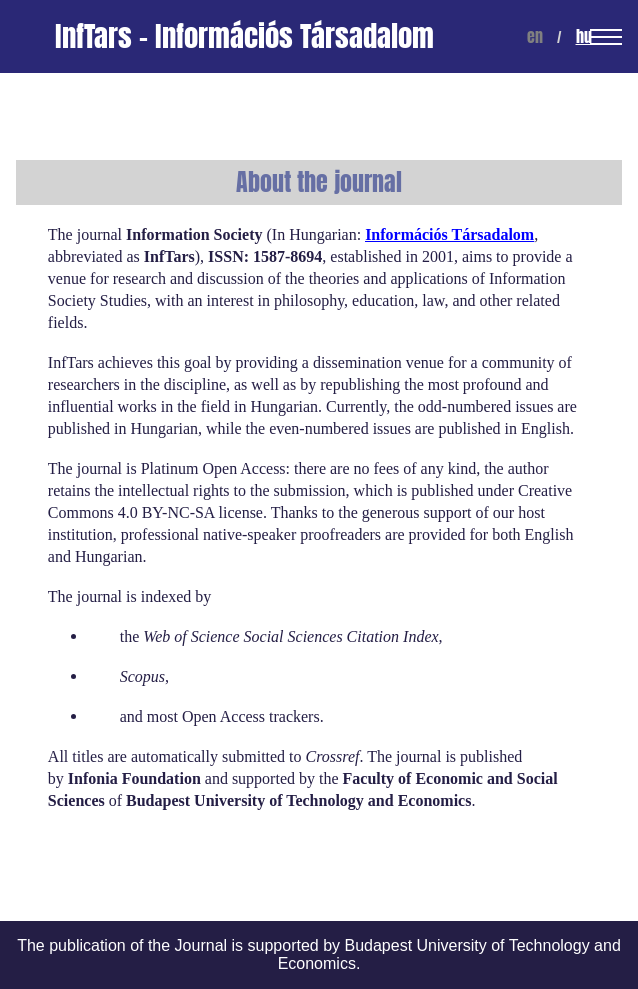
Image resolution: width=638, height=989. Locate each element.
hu (584, 36)
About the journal (319, 182)
